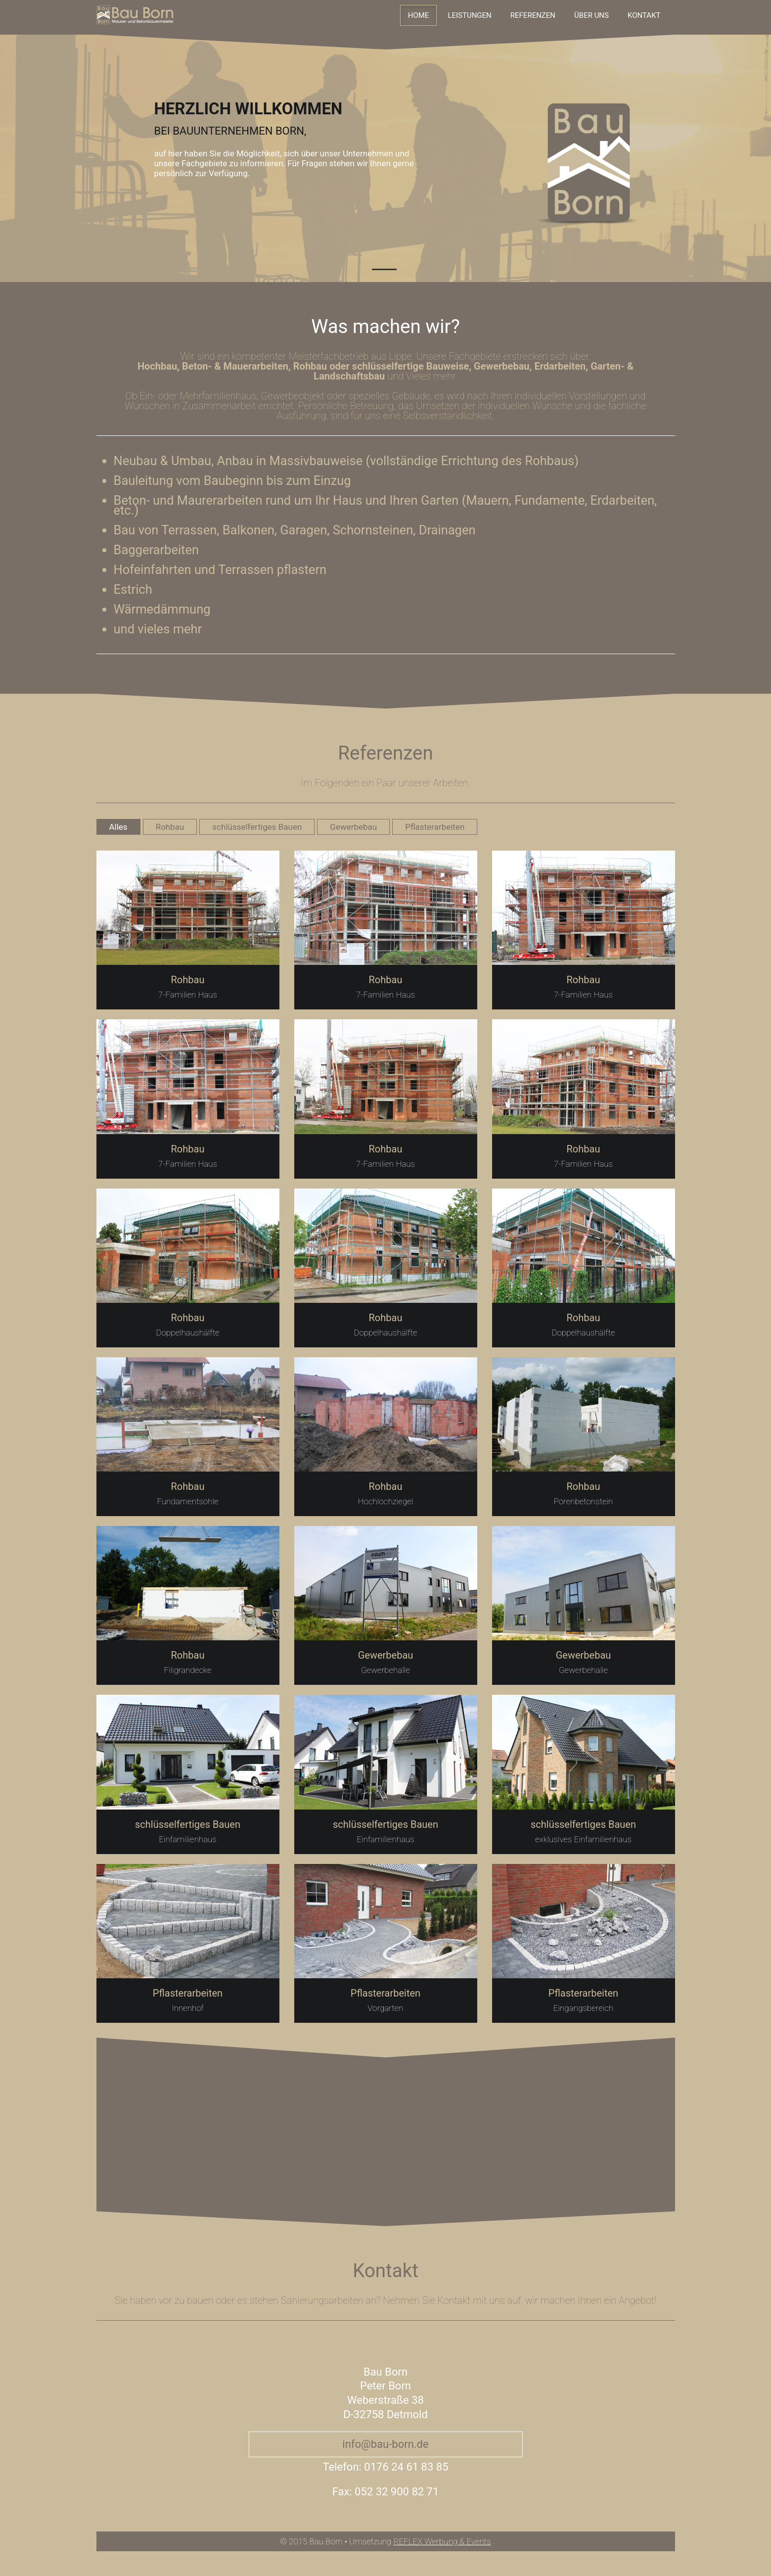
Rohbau (170, 827)
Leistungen (469, 15)
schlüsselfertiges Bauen (257, 827)
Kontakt (644, 15)
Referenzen (532, 15)
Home (418, 15)
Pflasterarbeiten (434, 827)
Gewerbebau (353, 827)
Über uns (591, 15)
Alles (118, 827)
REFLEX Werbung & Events (442, 2541)
